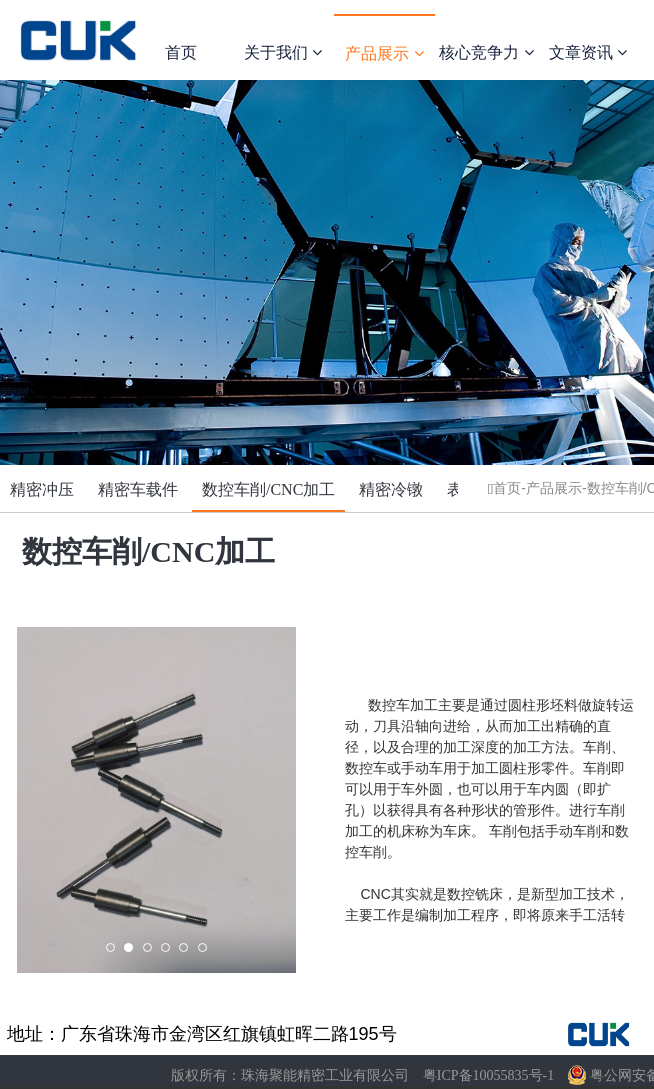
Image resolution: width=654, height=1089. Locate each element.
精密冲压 (42, 489)
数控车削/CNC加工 (268, 489)
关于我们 (283, 52)
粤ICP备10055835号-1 (488, 1075)
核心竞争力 (486, 52)
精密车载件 (138, 489)
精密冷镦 (391, 489)
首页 (181, 52)
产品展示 (384, 53)
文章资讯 (588, 52)
